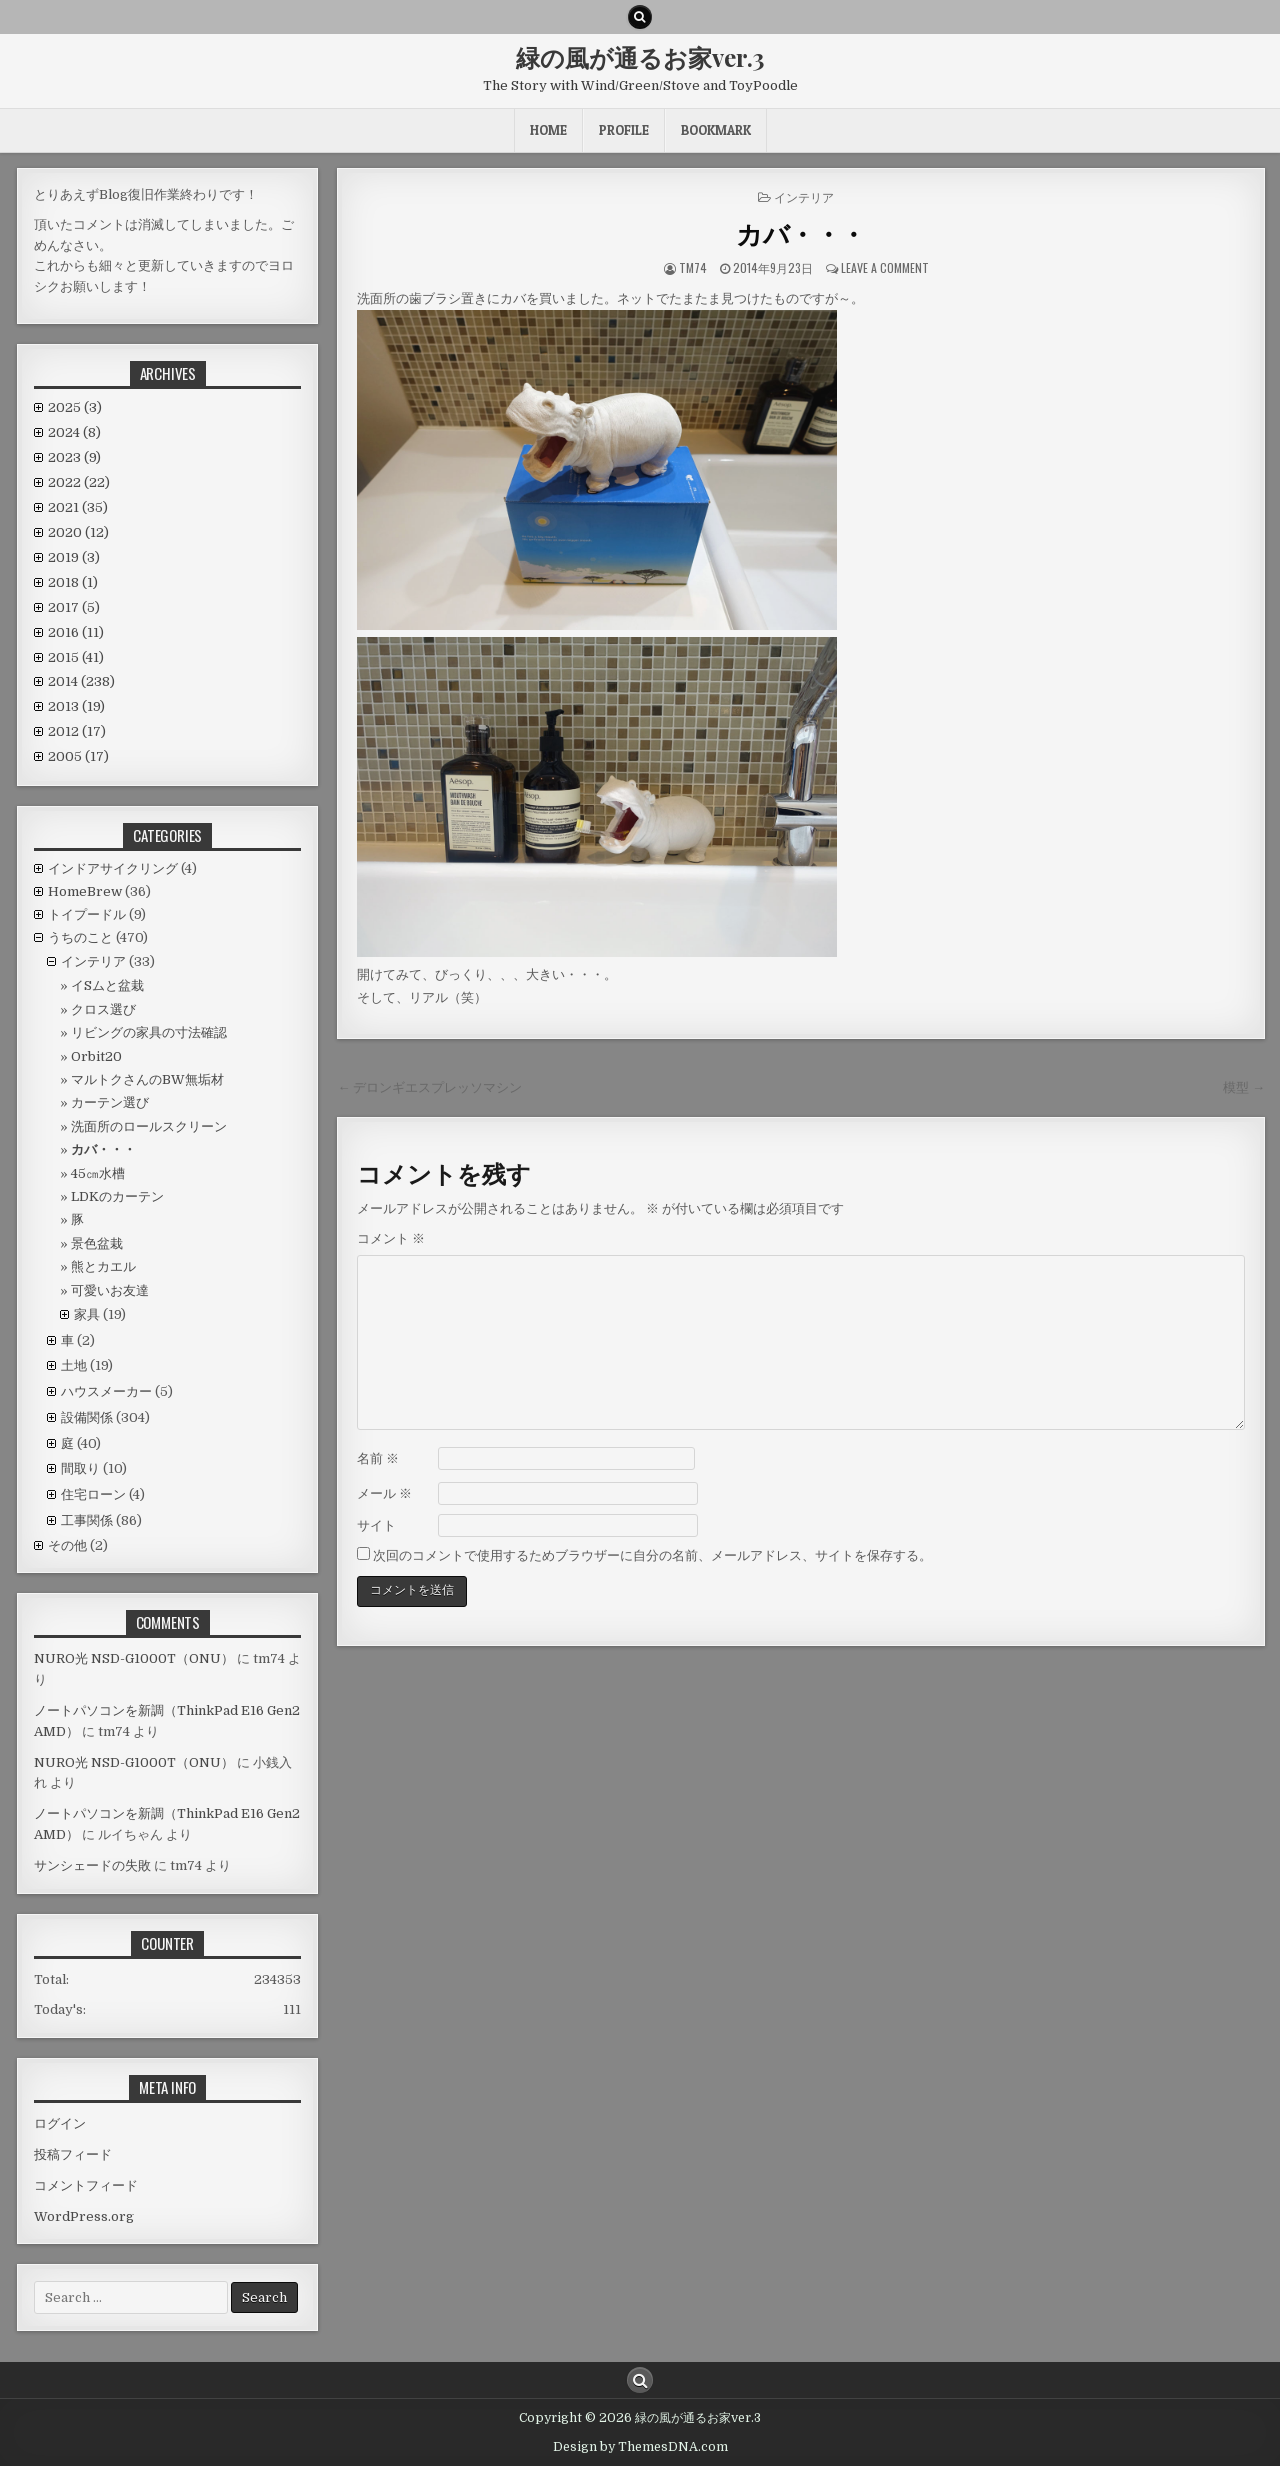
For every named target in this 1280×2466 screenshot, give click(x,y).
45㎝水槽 (98, 1173)
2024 (74, 432)
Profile (624, 130)
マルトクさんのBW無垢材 (147, 1079)
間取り (80, 1468)
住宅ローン (93, 1494)
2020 (78, 532)
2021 (78, 507)
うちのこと (80, 937)
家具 (87, 1314)
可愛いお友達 (110, 1290)
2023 (74, 457)
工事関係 (87, 1520)
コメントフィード (86, 2185)
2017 (74, 607)
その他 (67, 1545)
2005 (78, 756)
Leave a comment (885, 267)
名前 (378, 1458)
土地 (74, 1365)
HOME (548, 130)
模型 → (1244, 1087)
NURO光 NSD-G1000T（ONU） (134, 1658)
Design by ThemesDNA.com (640, 2447)
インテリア (804, 196)
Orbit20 (96, 1056)
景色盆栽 (97, 1243)
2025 (75, 407)
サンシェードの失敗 (92, 1865)
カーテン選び (110, 1102)
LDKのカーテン (117, 1196)
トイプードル (87, 914)
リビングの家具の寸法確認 (149, 1032)
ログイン (60, 2123)
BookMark (716, 130)
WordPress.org (84, 2216)
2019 (74, 557)
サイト (376, 1525)
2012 (77, 731)
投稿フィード (73, 2154)
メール (384, 1493)
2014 (81, 681)
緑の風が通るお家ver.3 (640, 57)
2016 (76, 632)
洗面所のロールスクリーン (149, 1126)
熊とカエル (103, 1266)
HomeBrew (85, 891)
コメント (391, 1238)
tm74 (693, 267)
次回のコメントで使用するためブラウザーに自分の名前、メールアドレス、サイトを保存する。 (652, 1555)
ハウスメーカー (106, 1391)
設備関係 (87, 1417)
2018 (73, 582)
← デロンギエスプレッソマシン (429, 1087)
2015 (76, 657)
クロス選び (103, 1009)
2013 (76, 706)
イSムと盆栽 (107, 985)
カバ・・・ (801, 233)
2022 (79, 482)
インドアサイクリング (113, 868)
